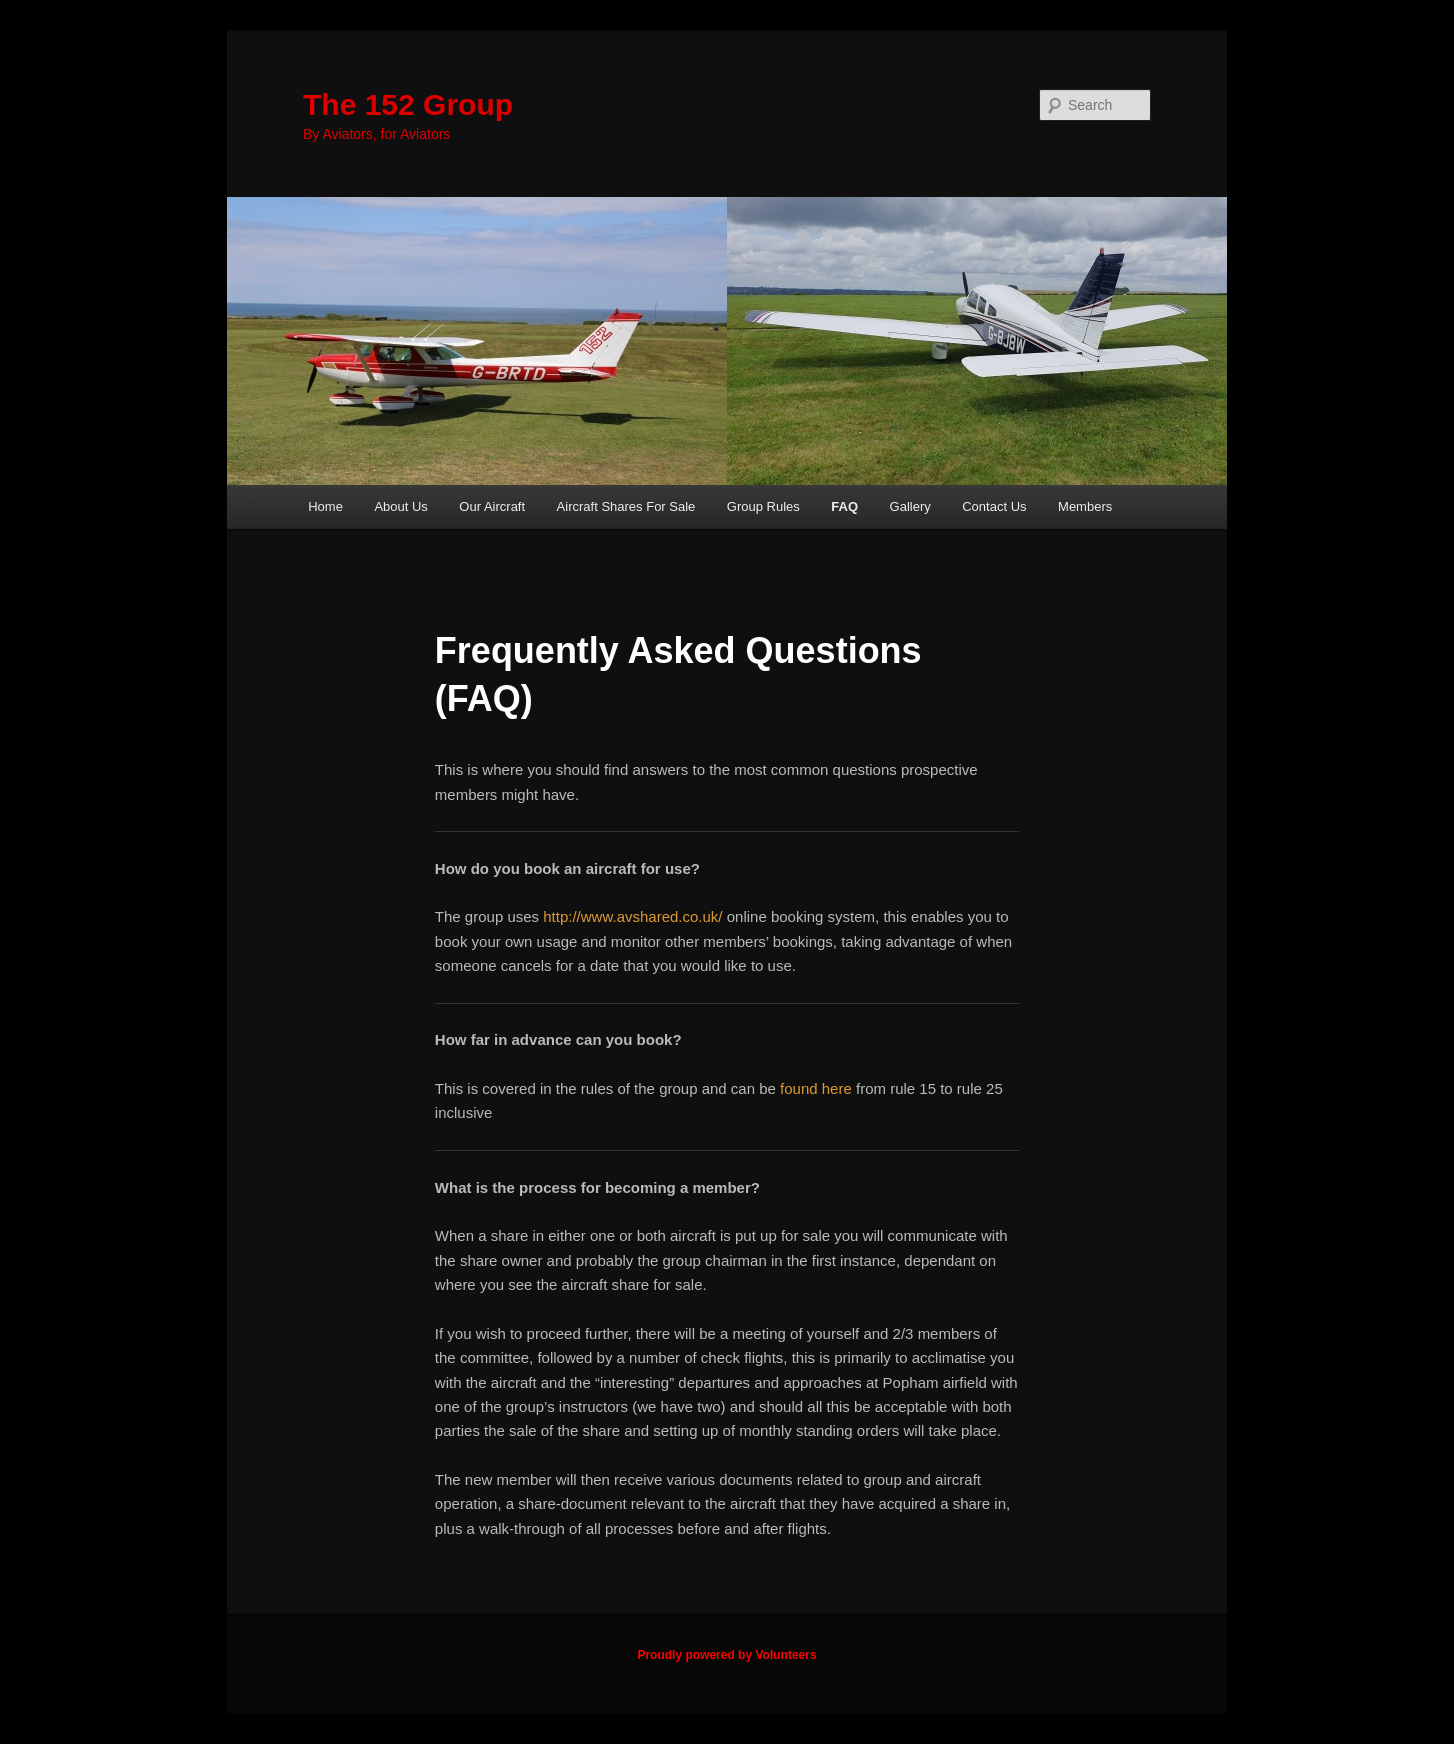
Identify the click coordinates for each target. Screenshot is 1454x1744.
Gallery (910, 506)
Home (325, 506)
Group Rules (763, 506)
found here (816, 1088)
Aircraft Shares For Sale (626, 506)
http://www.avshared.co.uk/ (632, 916)
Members (1085, 506)
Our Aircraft (492, 506)
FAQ (844, 506)
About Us (400, 506)
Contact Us (994, 506)
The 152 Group (408, 104)
